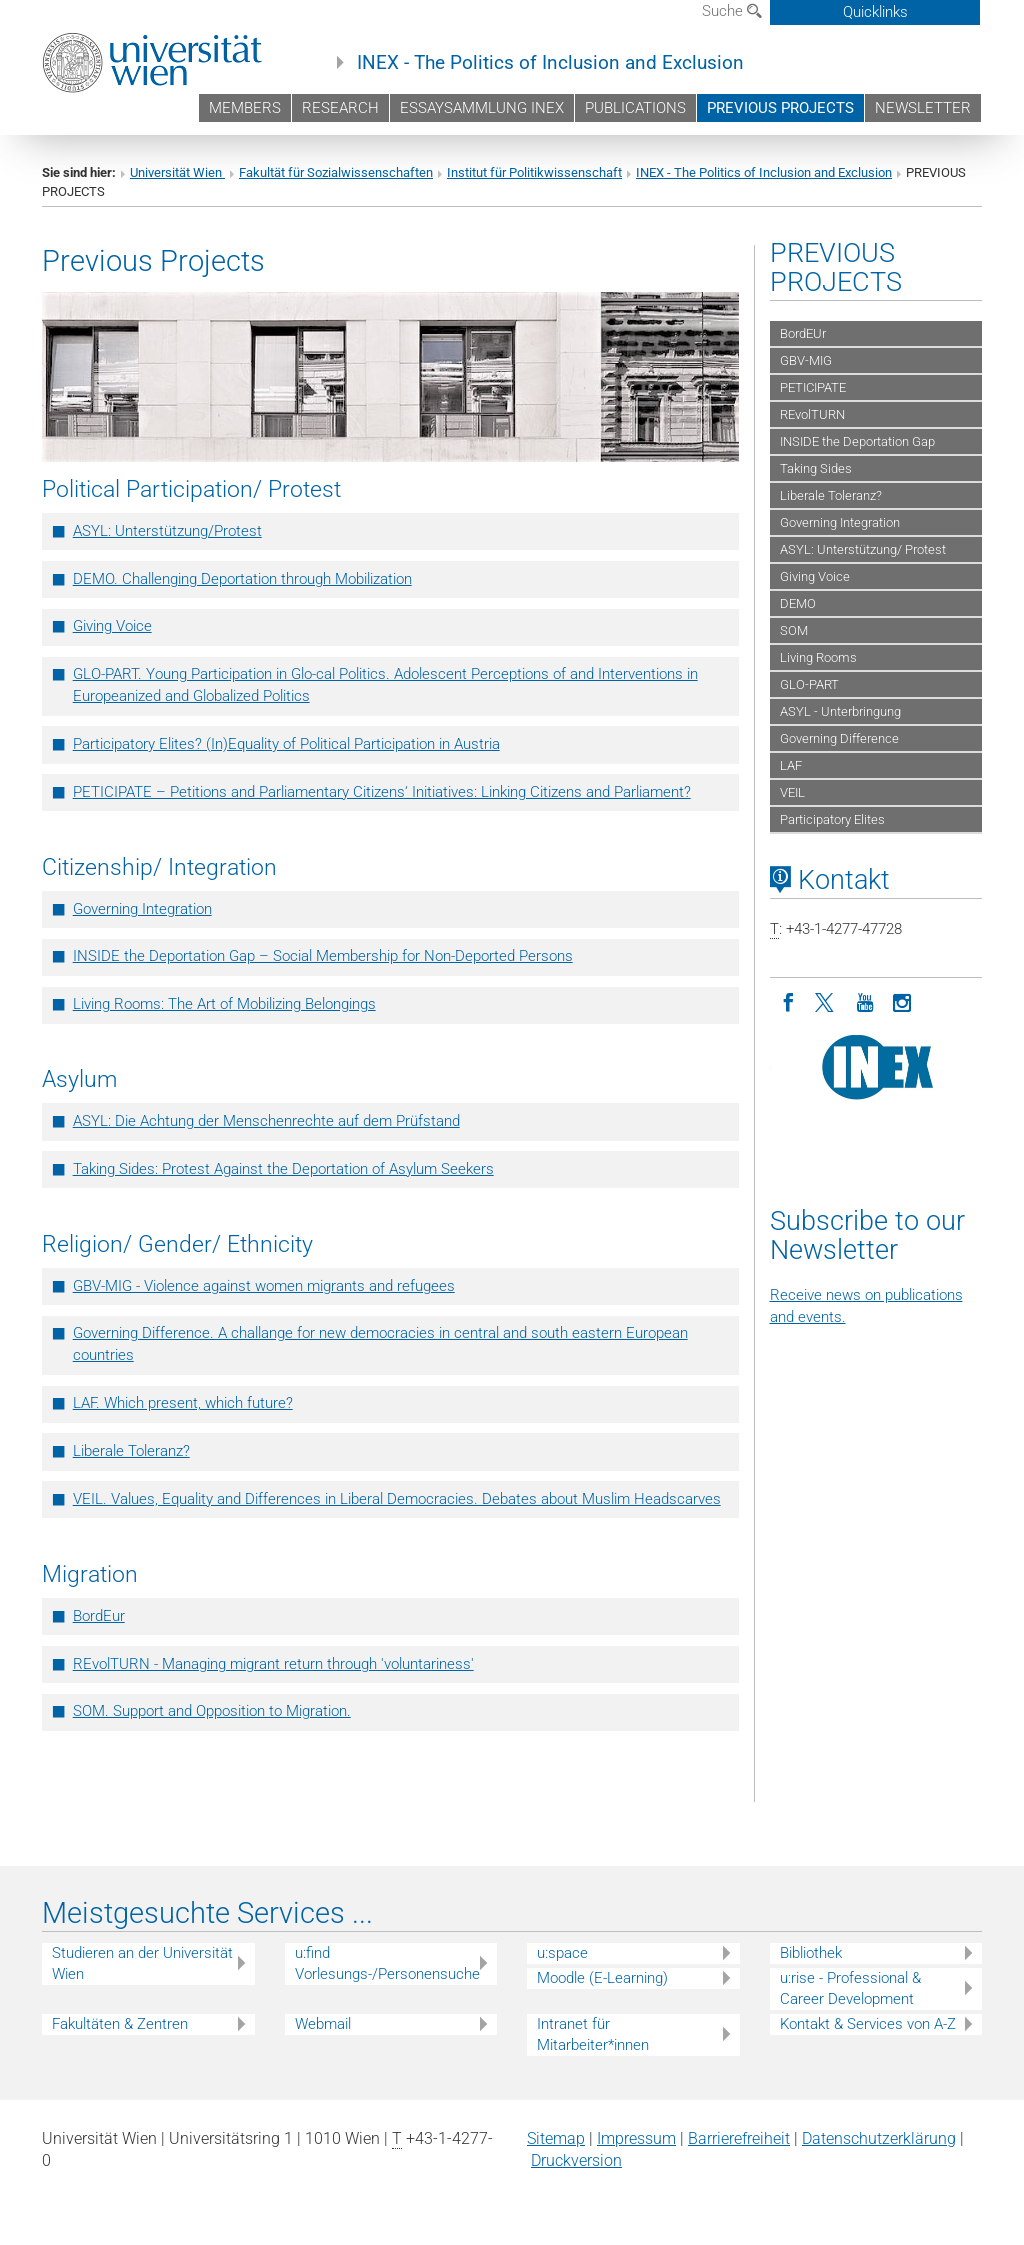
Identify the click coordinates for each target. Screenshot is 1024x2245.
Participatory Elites (832, 819)
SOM (794, 630)
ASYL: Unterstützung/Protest (167, 531)
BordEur (99, 1616)
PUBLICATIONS (635, 108)
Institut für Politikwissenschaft (534, 172)
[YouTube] (865, 1001)
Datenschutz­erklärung (879, 2138)
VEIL (792, 792)
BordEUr (803, 333)
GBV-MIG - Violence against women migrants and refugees (264, 1286)
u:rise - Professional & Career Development (850, 1988)
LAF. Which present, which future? (183, 1403)
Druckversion (576, 2160)
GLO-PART (809, 684)
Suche (732, 11)
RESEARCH (340, 108)
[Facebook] (789, 1001)
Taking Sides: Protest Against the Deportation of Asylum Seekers (283, 1169)
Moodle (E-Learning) (602, 1978)
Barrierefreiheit (739, 2138)
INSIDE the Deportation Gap (857, 441)
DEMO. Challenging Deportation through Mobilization (242, 579)
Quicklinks (875, 12)
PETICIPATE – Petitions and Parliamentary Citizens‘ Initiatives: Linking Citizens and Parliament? (382, 792)
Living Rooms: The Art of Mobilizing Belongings (224, 1004)
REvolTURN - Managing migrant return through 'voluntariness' (273, 1664)
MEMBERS (245, 108)
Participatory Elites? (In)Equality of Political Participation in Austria (286, 744)
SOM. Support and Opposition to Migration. (212, 1711)
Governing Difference (839, 738)
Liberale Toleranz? (131, 1451)
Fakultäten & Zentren (120, 2024)
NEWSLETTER (923, 108)
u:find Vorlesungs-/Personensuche (387, 1963)
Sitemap (556, 2138)
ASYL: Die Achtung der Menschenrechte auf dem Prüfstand (266, 1121)
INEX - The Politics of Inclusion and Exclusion (550, 63)
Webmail (323, 2024)
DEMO (798, 603)
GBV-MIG (806, 360)
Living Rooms (818, 657)
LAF (791, 765)
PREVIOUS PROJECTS (780, 108)
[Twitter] (827, 1001)
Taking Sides (816, 468)
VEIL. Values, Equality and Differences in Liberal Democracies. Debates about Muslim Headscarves (397, 1499)
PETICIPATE (813, 387)
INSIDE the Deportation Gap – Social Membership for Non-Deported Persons (323, 956)
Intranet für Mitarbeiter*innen (593, 2034)
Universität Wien (177, 172)
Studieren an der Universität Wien (142, 1963)
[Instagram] (903, 1001)
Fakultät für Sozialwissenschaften (336, 172)
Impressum (636, 2138)
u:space (562, 1953)
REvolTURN (812, 414)
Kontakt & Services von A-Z (868, 2024)
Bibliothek (811, 1953)
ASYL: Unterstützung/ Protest (863, 549)
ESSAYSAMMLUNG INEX (482, 108)
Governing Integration (142, 909)
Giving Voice (112, 626)
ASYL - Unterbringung (840, 711)
